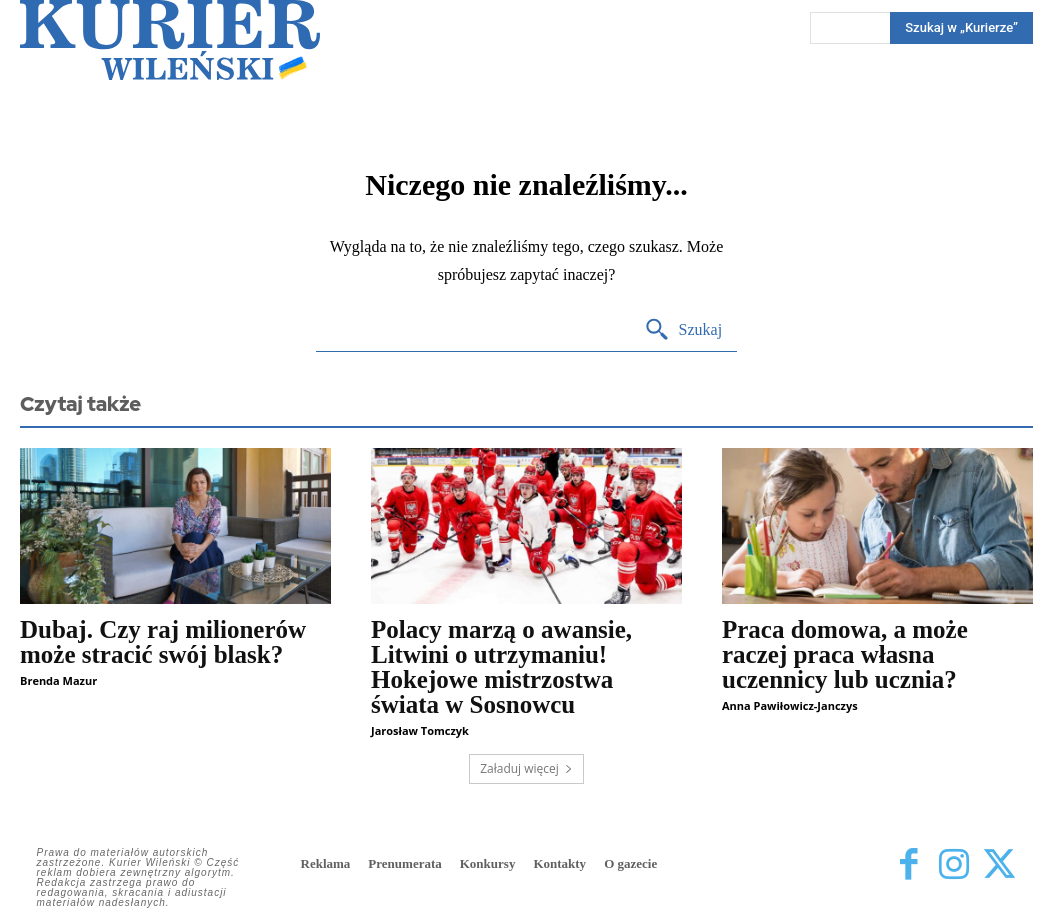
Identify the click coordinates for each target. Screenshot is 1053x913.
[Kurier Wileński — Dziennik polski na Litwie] (170, 40)
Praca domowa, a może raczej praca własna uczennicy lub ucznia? (845, 654)
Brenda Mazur (58, 680)
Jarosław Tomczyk (420, 730)
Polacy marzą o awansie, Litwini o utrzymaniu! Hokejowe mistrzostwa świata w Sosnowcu (501, 667)
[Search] (683, 330)
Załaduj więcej (526, 768)
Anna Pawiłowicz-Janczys (790, 705)
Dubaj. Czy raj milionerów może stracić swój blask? (163, 642)
